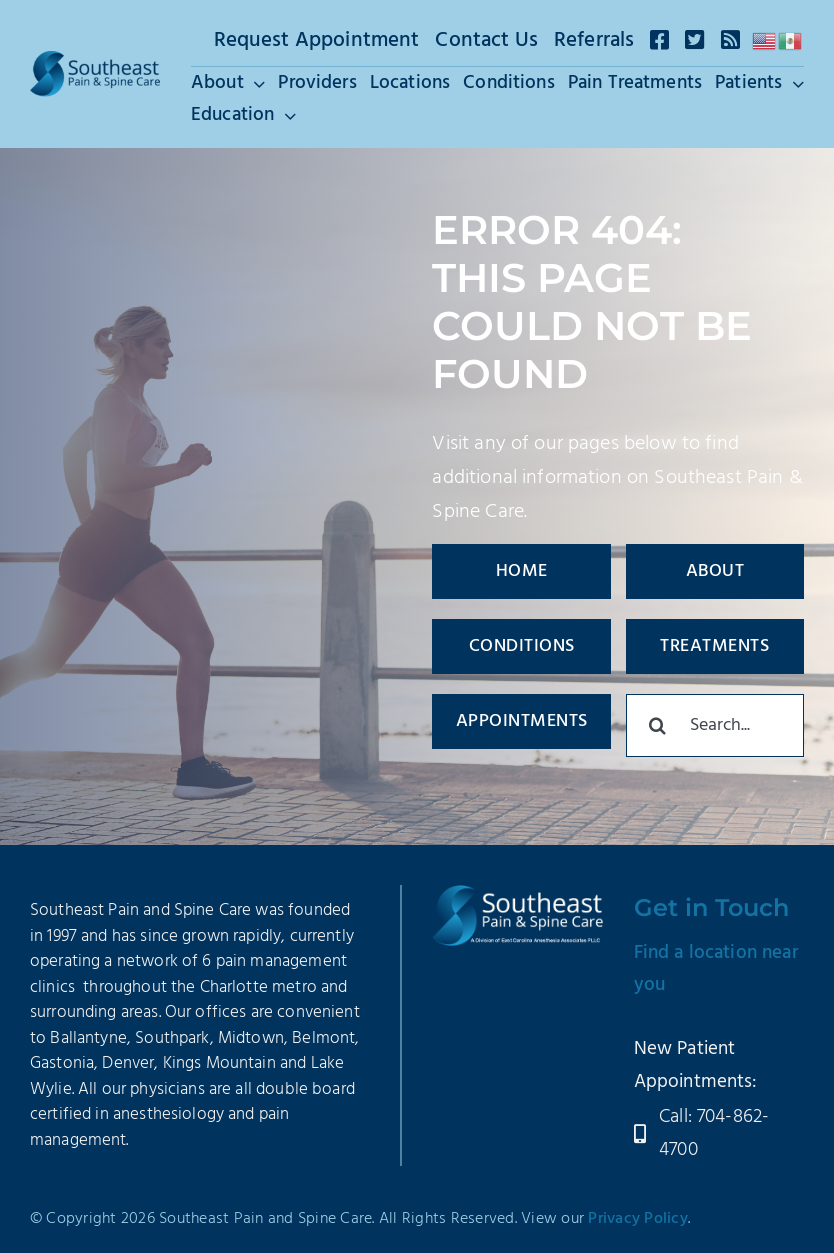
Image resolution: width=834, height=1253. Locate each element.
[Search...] (715, 725)
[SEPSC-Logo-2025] (95, 61)
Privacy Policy (638, 1219)
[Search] (657, 725)
